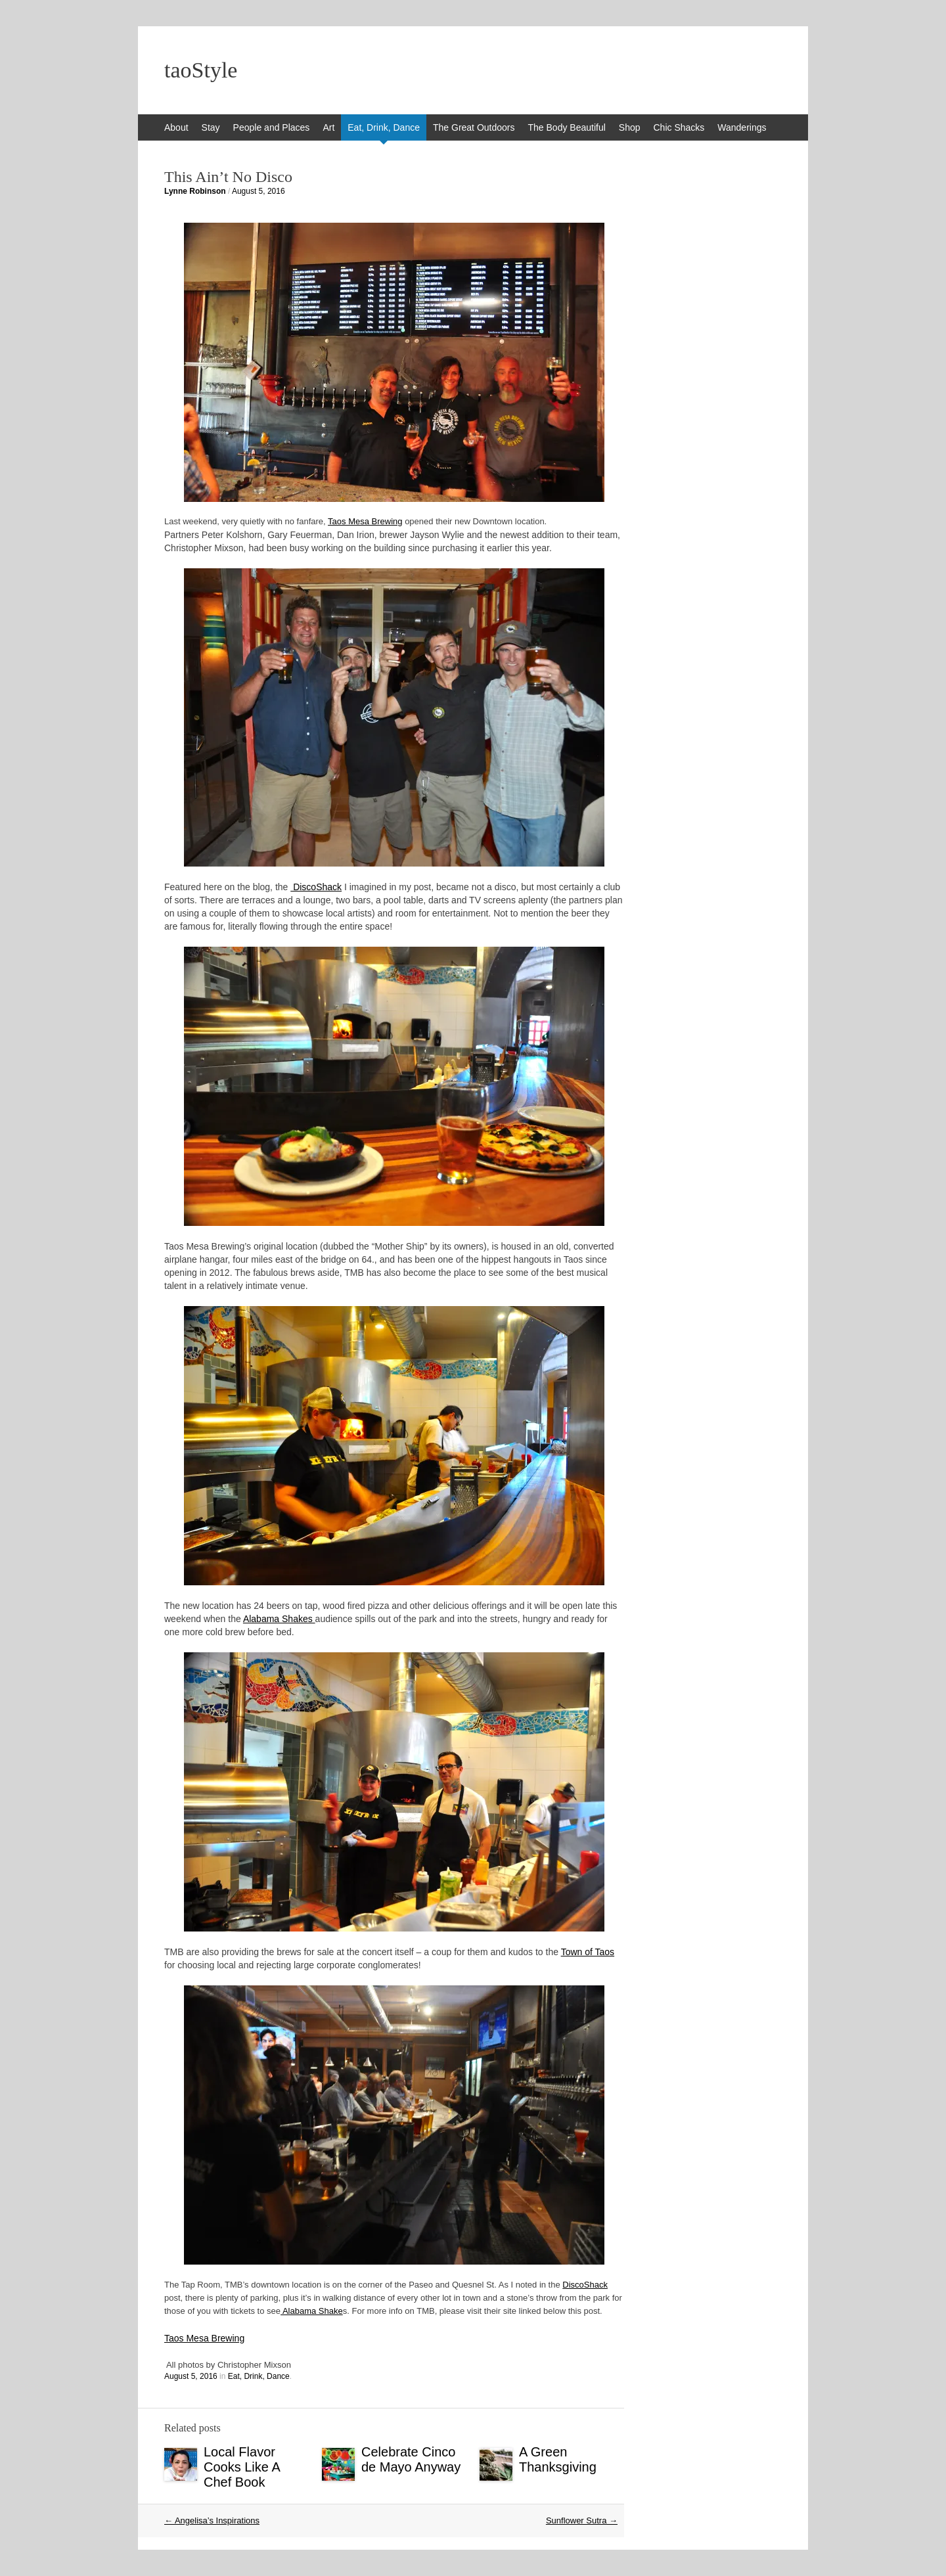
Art (328, 127)
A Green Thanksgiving (558, 2459)
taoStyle (200, 70)
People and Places (271, 127)
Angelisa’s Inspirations (211, 2520)
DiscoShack (316, 887)
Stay (211, 127)
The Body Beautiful (567, 127)
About (176, 127)
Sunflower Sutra (582, 2520)
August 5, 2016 (258, 191)
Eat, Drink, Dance (384, 127)
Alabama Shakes (279, 1619)
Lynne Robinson (195, 191)
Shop (630, 127)
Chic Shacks (679, 127)
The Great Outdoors (474, 127)
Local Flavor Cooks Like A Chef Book (242, 2467)
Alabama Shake (312, 2311)
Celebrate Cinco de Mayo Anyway (411, 2459)
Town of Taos (587, 1952)
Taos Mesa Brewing (365, 521)
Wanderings (741, 127)
